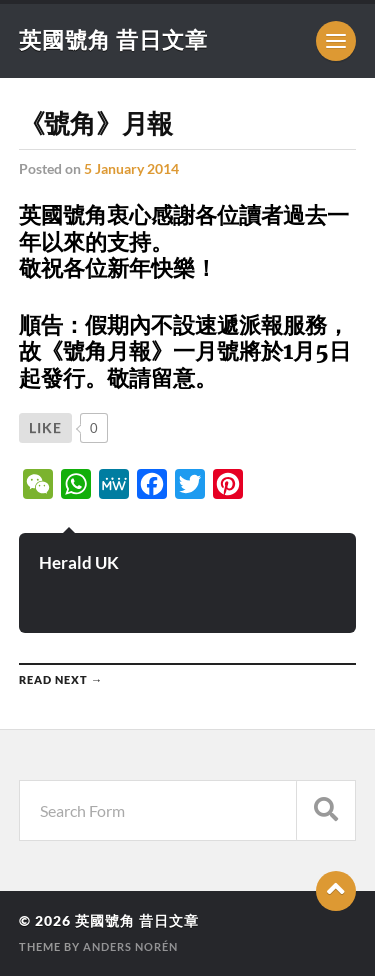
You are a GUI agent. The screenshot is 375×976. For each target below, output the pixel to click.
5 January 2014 (131, 168)
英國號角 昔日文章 (113, 39)
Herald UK (79, 562)
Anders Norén (130, 946)
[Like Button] (45, 428)
